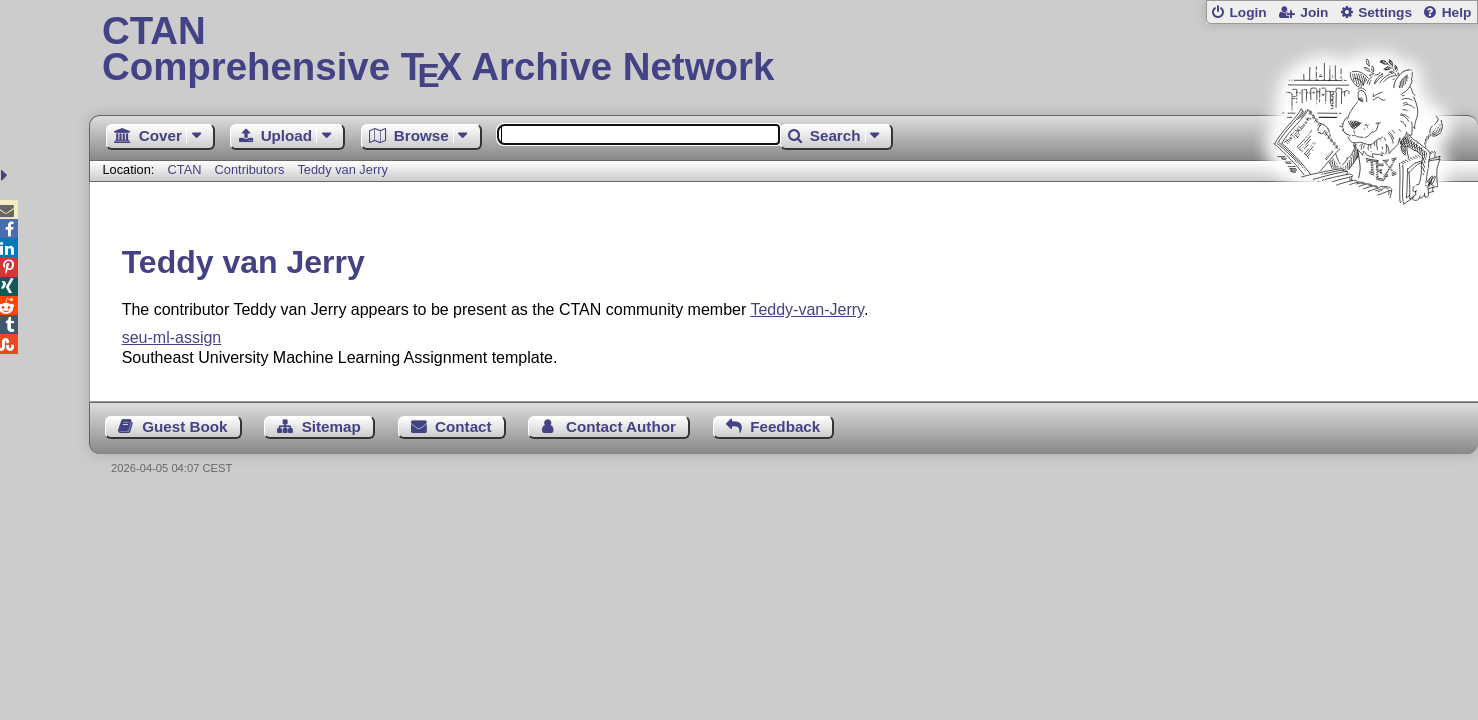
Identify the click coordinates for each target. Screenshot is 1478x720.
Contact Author (621, 426)
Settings (1385, 12)
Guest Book (184, 426)
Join (1314, 12)
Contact (463, 426)
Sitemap (331, 426)
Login (1247, 12)
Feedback (785, 426)
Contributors (250, 169)
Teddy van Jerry (342, 169)
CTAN (185, 169)
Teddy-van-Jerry (807, 309)
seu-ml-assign (172, 337)
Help (1457, 12)
